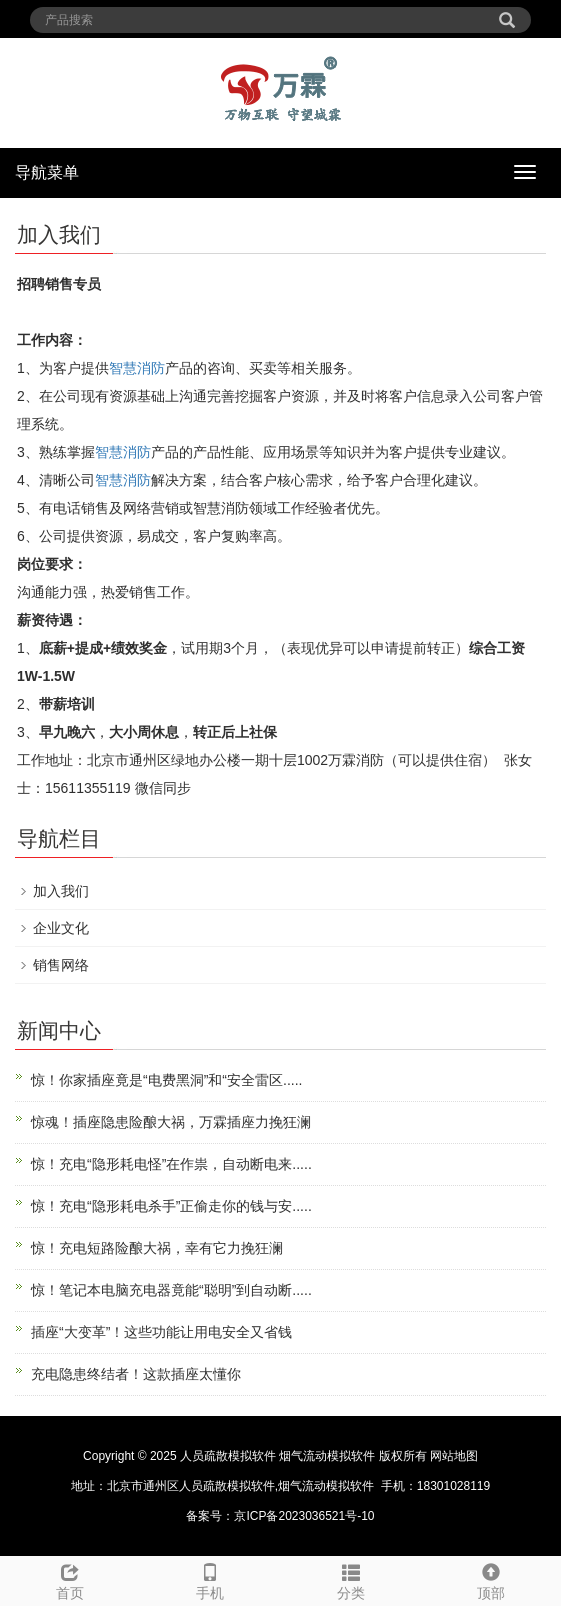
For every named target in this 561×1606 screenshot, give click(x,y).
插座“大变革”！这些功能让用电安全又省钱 (161, 1332)
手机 (210, 1579)
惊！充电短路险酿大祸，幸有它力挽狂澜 (157, 1248)
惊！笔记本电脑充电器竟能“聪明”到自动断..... (171, 1290)
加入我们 (61, 891)
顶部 (491, 1579)
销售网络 (61, 965)
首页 (70, 1579)
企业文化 (61, 928)
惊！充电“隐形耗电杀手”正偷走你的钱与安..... (171, 1206)
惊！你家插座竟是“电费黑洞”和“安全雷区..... (166, 1080)
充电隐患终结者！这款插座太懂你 (136, 1374)
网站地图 (454, 1456)
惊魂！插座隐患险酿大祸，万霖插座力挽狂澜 (171, 1122)
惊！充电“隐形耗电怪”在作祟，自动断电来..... (171, 1164)
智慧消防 (137, 368)
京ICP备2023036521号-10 (304, 1516)
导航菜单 (47, 172)
